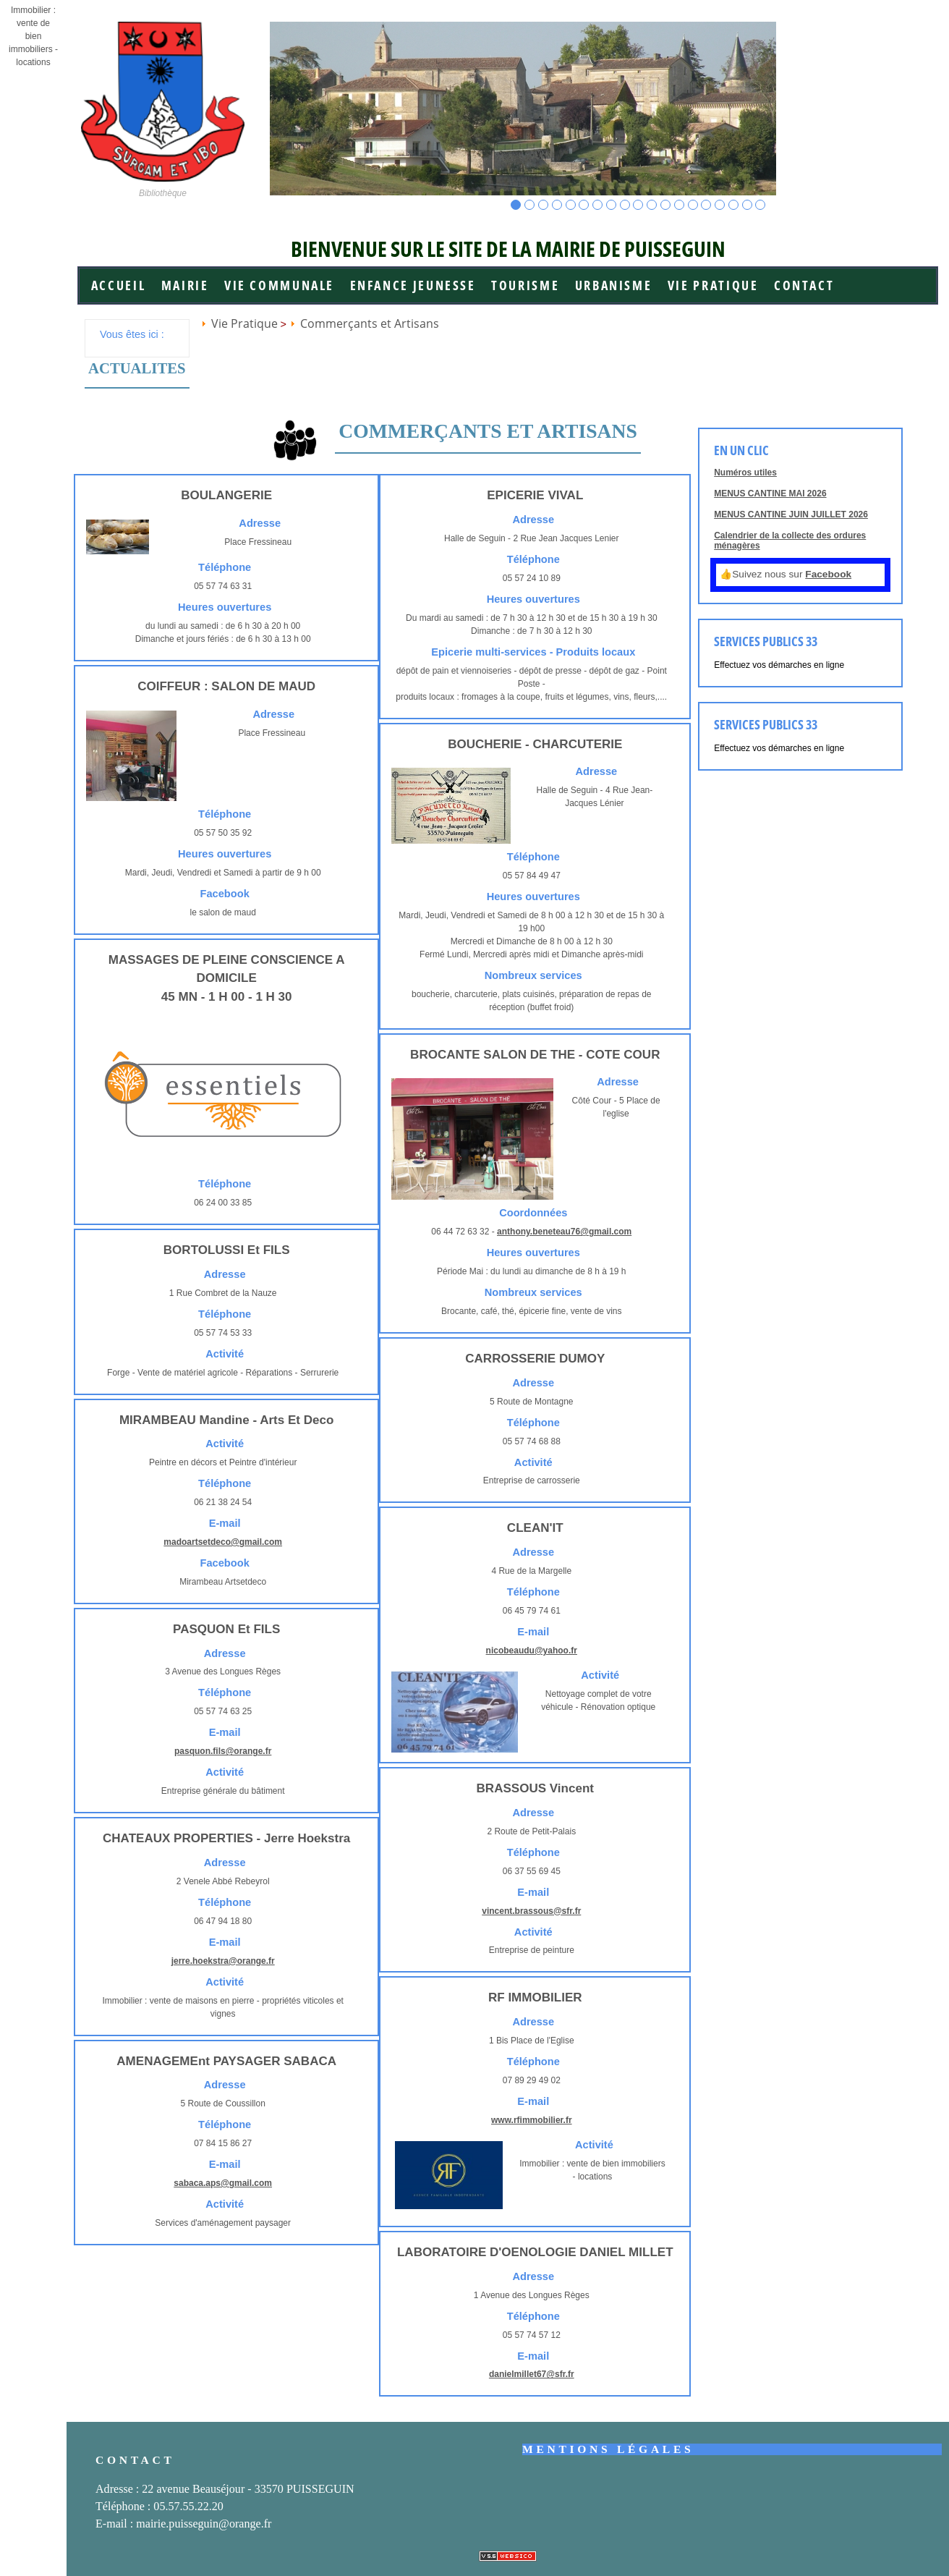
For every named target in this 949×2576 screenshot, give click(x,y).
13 (679, 205)
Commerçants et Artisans (369, 323)
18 (747, 205)
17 (734, 205)
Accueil (118, 285)
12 (666, 205)
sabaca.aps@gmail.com (223, 2183)
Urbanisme (613, 285)
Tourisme (525, 285)
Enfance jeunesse (413, 285)
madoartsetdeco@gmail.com (222, 1542)
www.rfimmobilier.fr (531, 2120)
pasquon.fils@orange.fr (222, 1751)
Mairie (185, 285)
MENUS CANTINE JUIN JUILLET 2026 (791, 514)
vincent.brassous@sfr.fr (531, 1911)
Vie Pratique (713, 285)
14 (693, 205)
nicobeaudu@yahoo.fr (531, 1650)
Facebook (828, 574)
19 (760, 205)
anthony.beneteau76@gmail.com (564, 1231)
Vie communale (279, 285)
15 (706, 205)
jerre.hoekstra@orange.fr (223, 1961)
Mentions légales (608, 2449)
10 (638, 205)
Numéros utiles (745, 472)
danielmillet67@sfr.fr (531, 2374)
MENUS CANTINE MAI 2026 (770, 493)
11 (652, 205)
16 (720, 205)
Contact (804, 285)
